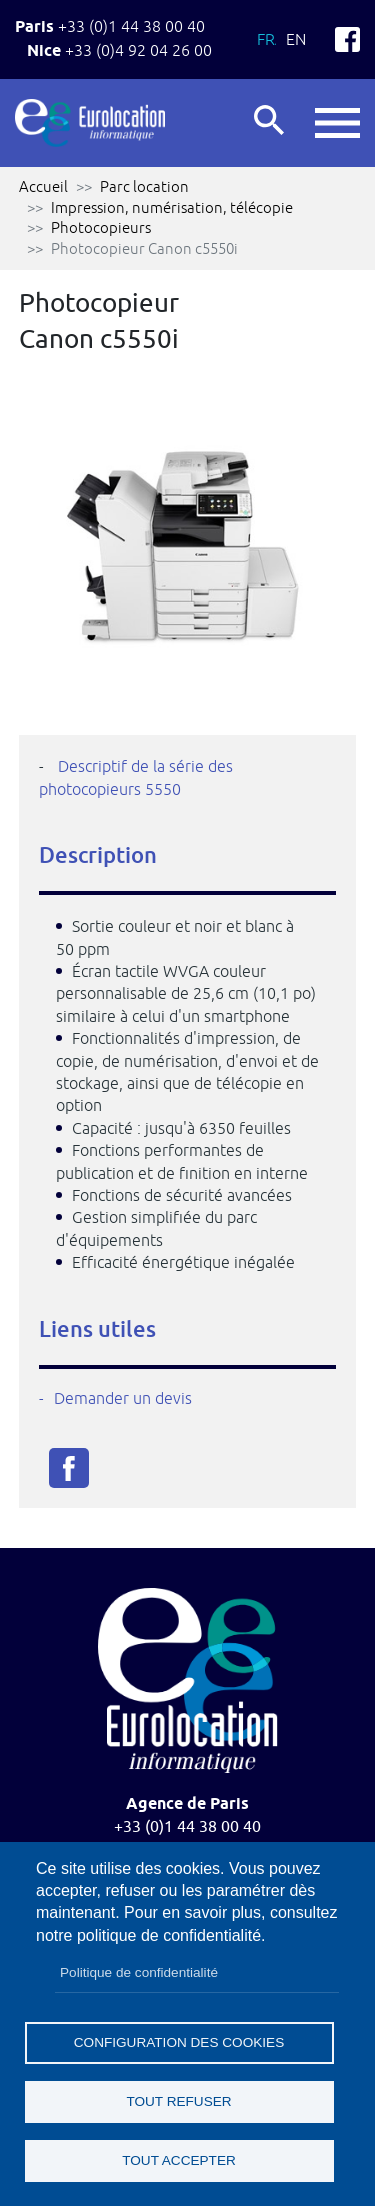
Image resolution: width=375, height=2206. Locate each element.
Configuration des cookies (179, 2042)
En (296, 39)
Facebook (347, 39)
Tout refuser (178, 2101)
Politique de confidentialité (139, 1972)
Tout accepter (179, 2160)
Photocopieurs (101, 227)
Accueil (43, 186)
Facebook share (69, 1468)
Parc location (144, 186)
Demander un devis (123, 1398)
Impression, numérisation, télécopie (172, 207)
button (337, 122)
